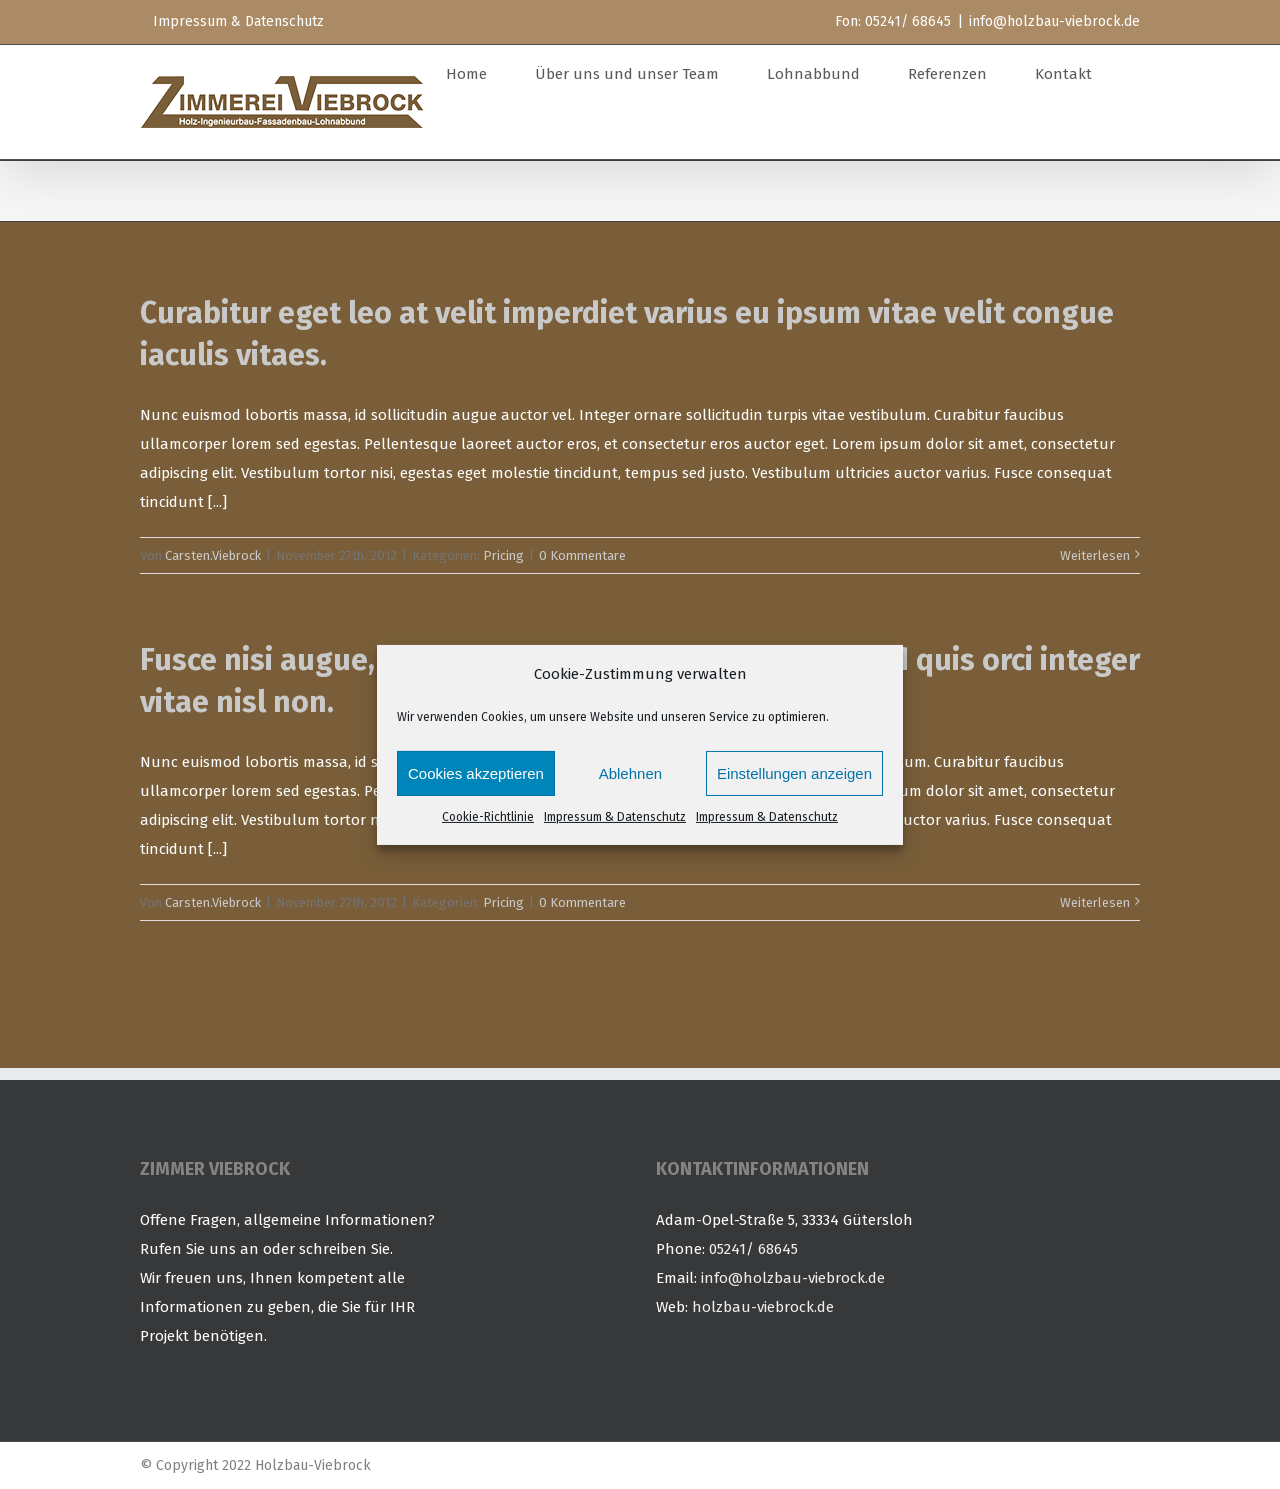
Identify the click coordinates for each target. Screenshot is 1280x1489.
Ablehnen (630, 773)
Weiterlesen (1095, 555)
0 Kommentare (582, 555)
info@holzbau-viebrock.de (1054, 21)
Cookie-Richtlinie (488, 817)
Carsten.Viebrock (213, 555)
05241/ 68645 (753, 1249)
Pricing (503, 555)
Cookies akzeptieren (476, 773)
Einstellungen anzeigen (794, 773)
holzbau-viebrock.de (763, 1307)
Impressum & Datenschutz (615, 817)
